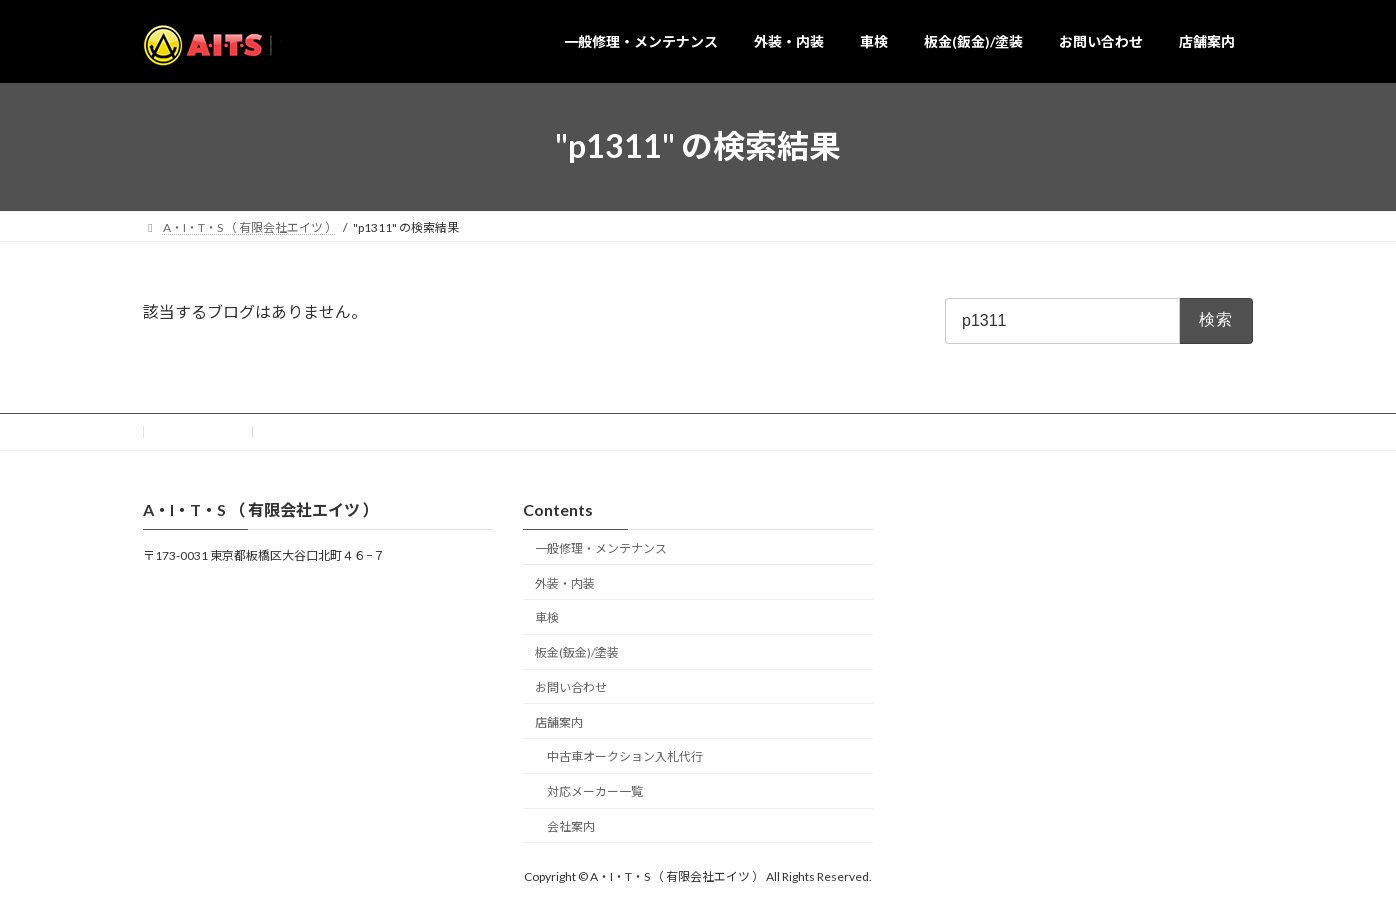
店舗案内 (559, 721)
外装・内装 (565, 582)
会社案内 (571, 826)
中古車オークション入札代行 (625, 756)
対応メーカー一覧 (595, 791)
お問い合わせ (198, 431)
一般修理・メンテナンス (601, 548)
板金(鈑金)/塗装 (577, 652)
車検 (547, 617)
